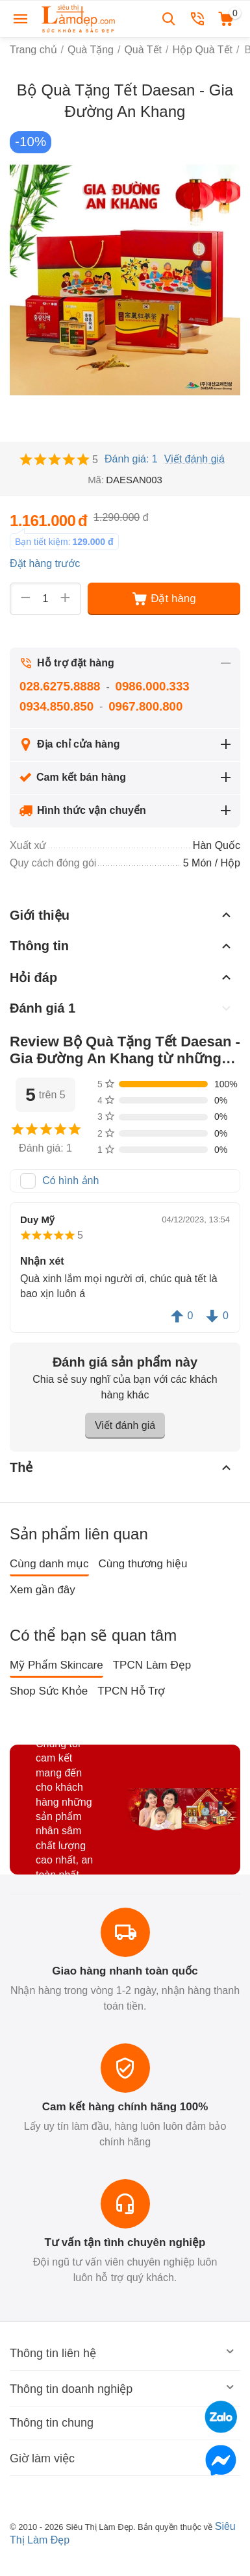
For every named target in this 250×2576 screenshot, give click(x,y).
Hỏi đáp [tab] (122, 977)
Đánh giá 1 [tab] (122, 1008)
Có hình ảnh (70, 1180)
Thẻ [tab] (122, 1467)
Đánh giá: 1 (131, 458)
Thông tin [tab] (122, 945)
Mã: (96, 479)
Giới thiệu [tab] (122, 914)
